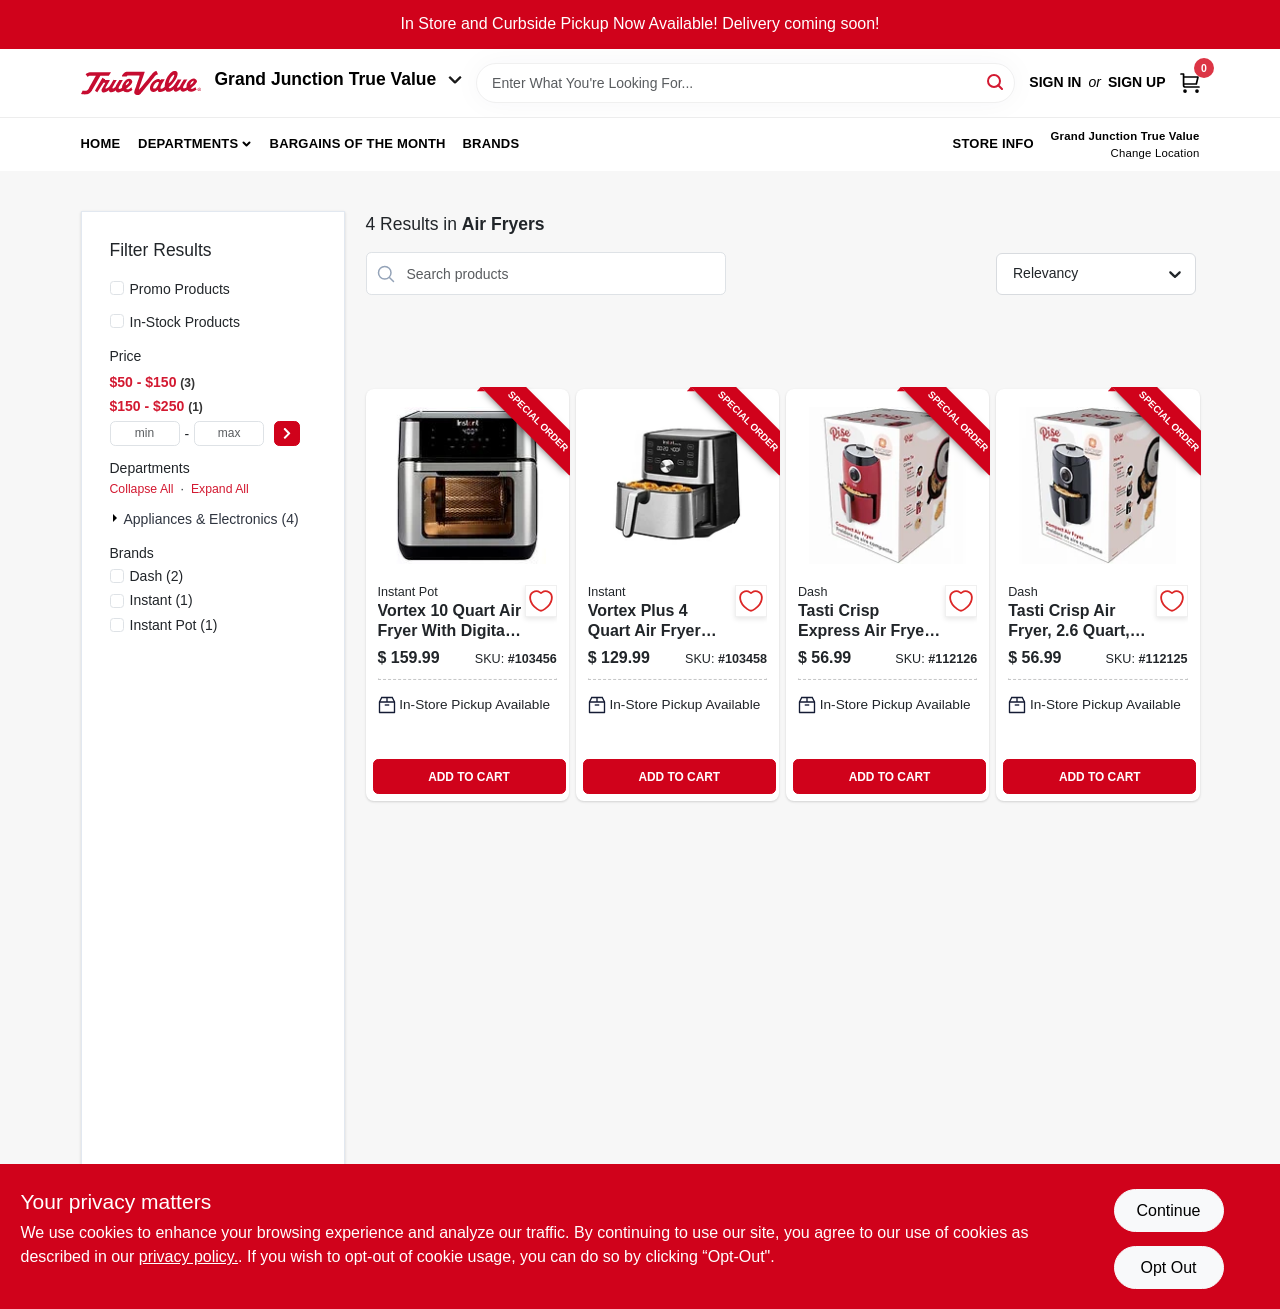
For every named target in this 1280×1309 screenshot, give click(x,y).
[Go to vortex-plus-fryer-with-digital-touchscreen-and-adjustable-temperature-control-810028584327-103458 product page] (677, 595)
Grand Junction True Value (339, 79)
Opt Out (1168, 1267)
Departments (188, 143)
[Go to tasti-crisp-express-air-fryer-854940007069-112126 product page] (887, 595)
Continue (1168, 1210)
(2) (157, 576)
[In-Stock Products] (117, 321)
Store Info (993, 143)
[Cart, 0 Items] (1190, 82)
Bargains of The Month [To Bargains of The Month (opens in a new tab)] (358, 143)
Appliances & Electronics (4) (211, 519)
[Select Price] (287, 433)
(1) (161, 600)
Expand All (220, 489)
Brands (490, 143)
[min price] (145, 433)
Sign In (1055, 82)
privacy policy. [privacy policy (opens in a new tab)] (188, 1256)
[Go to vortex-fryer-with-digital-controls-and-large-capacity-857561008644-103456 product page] (467, 595)
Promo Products (180, 289)
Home (101, 143)
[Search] (996, 81)
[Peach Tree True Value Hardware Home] (141, 83)
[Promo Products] (117, 288)
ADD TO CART (469, 777)
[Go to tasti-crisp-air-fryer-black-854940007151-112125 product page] (1097, 595)
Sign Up (1137, 82)
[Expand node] (117, 518)
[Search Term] (745, 83)
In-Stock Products (185, 322)
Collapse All (142, 489)
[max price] (229, 433)
